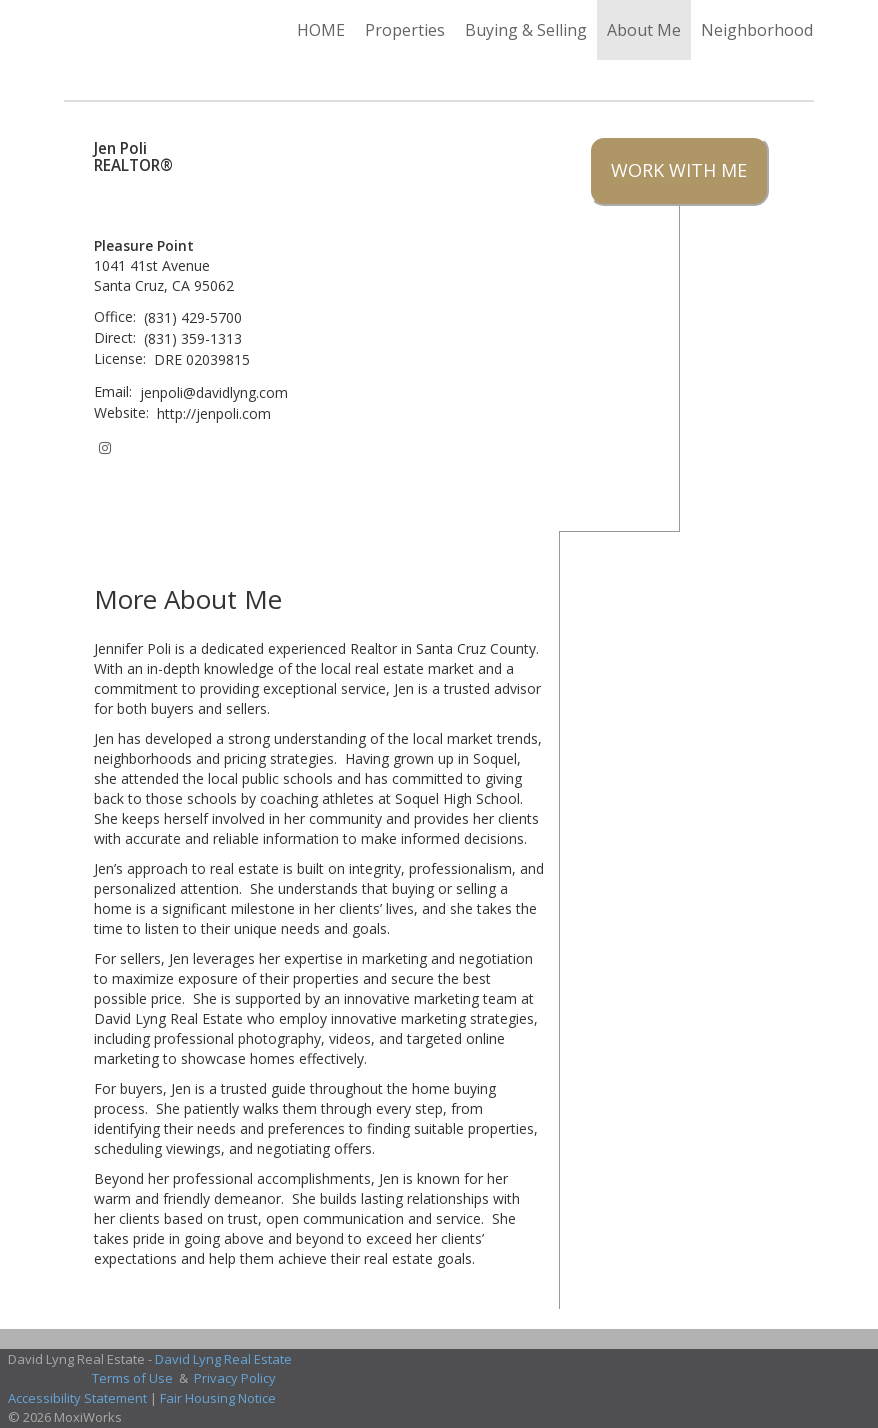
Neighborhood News (780, 30)
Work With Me (679, 170)
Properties (405, 30)
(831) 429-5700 (193, 317)
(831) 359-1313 (193, 338)
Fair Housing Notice (218, 1398)
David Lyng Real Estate (223, 1359)
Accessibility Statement (77, 1398)
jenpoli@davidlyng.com (214, 392)
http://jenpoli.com (214, 413)
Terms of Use (132, 1378)
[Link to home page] (74, 30)
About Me (644, 30)
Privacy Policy (235, 1378)
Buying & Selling (526, 30)
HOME (321, 30)
